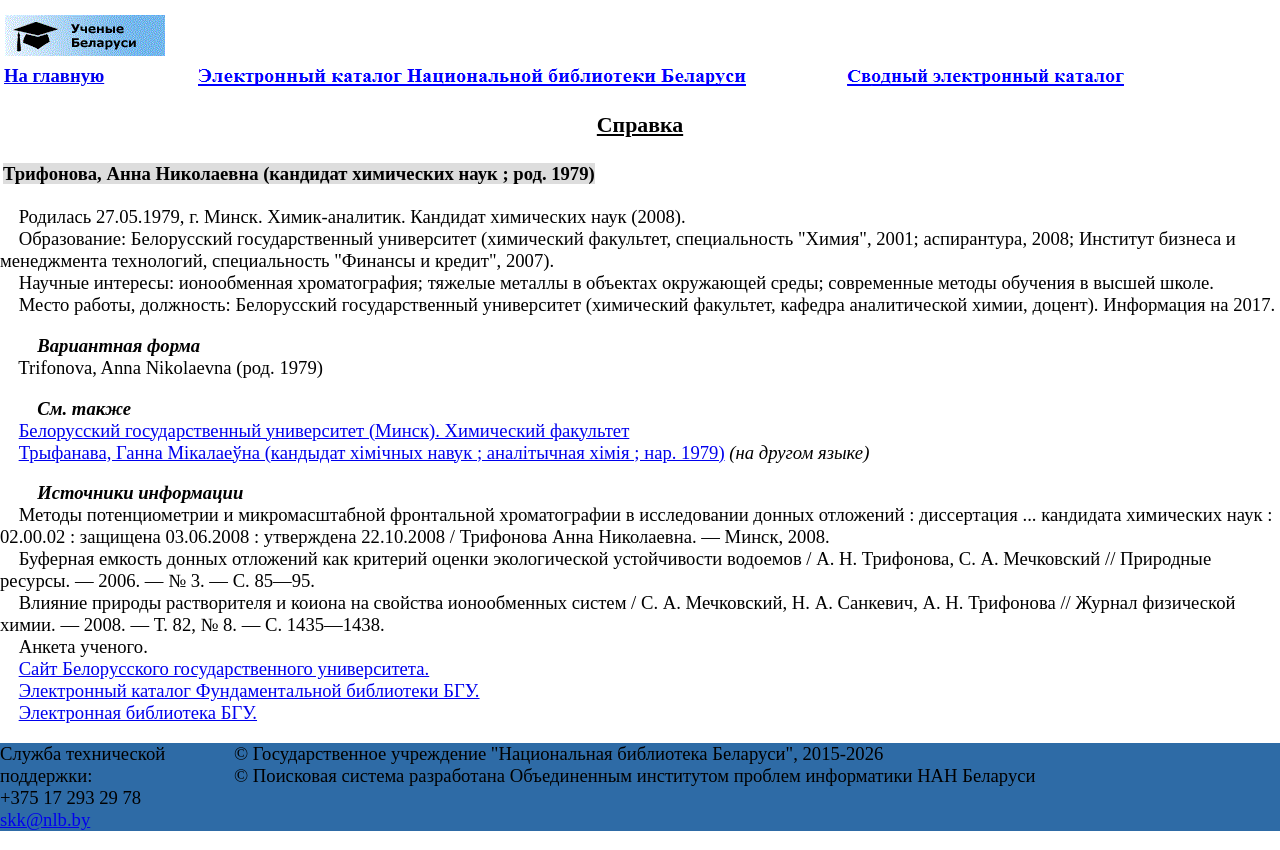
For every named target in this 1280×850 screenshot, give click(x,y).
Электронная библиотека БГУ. (138, 712)
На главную (54, 75)
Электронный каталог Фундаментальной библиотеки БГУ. (249, 690)
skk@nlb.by (45, 819)
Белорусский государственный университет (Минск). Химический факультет (324, 430)
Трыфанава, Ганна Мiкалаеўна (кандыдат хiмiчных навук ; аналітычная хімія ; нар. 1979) (372, 452)
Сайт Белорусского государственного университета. (224, 668)
